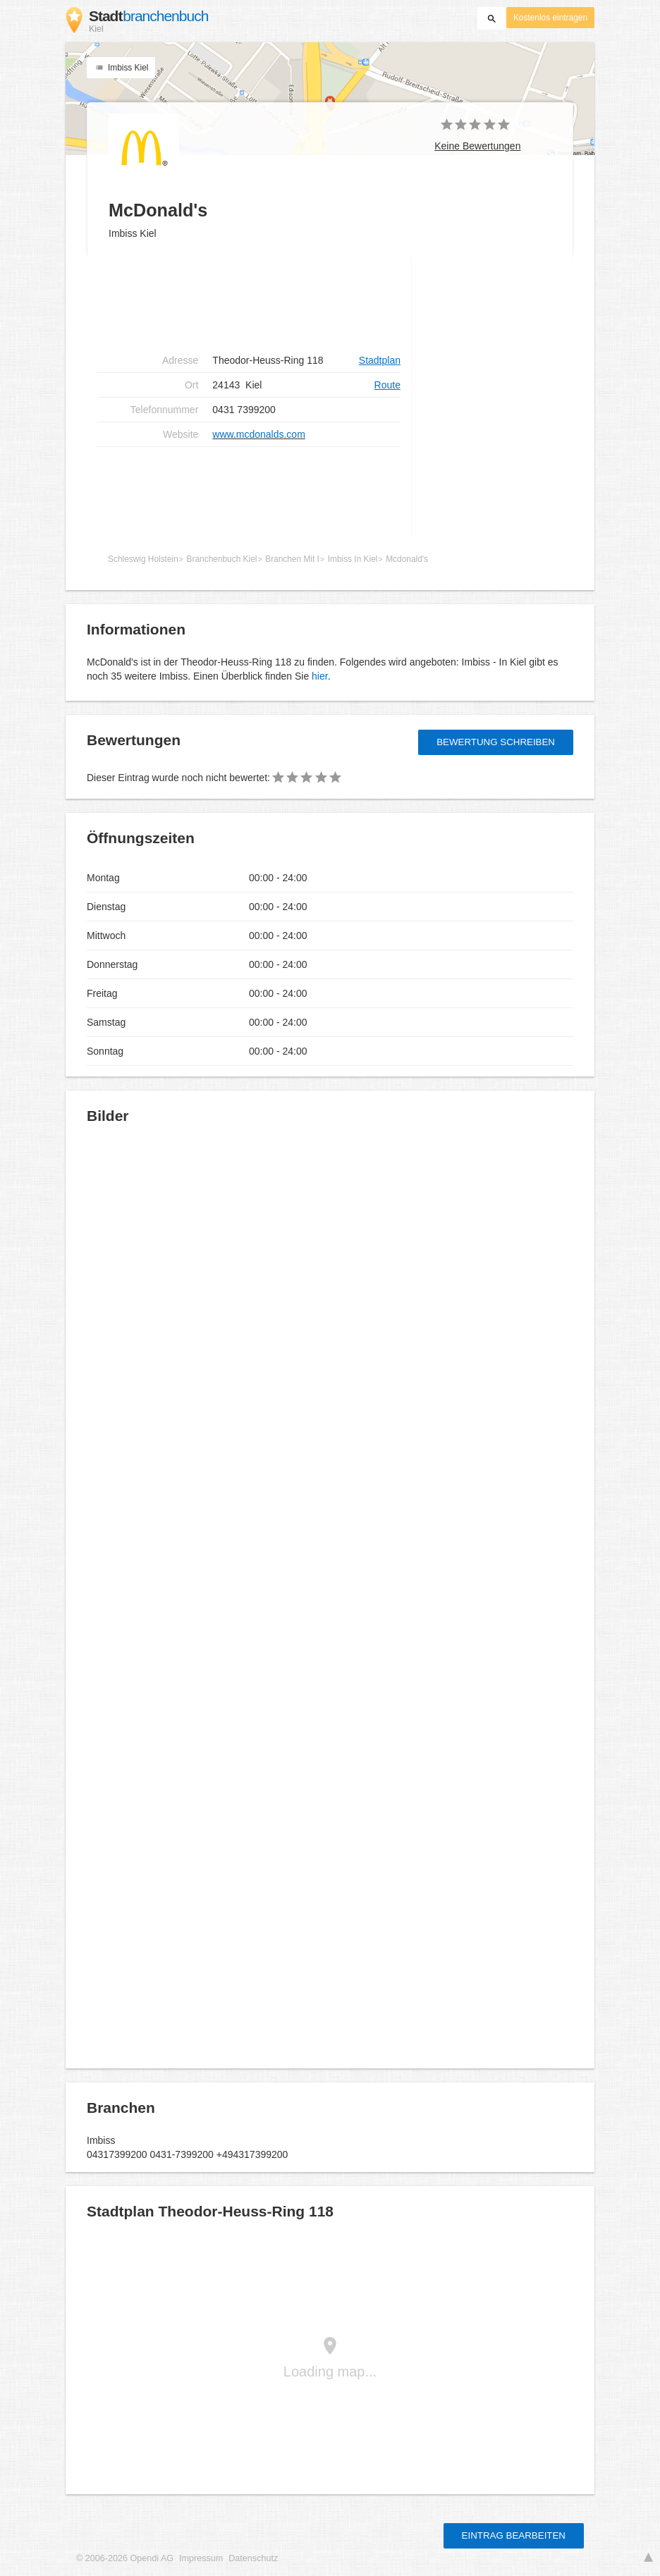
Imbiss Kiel (121, 68)
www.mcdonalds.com (258, 434)
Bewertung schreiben (495, 742)
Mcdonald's (407, 559)
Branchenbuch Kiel (222, 559)
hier (320, 676)
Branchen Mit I (292, 559)
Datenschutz (253, 2558)
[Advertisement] (249, 303)
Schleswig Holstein (143, 559)
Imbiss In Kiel (353, 559)
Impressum (201, 2558)
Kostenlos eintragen (550, 18)
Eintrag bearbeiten (514, 2535)
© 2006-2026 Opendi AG (124, 2558)
